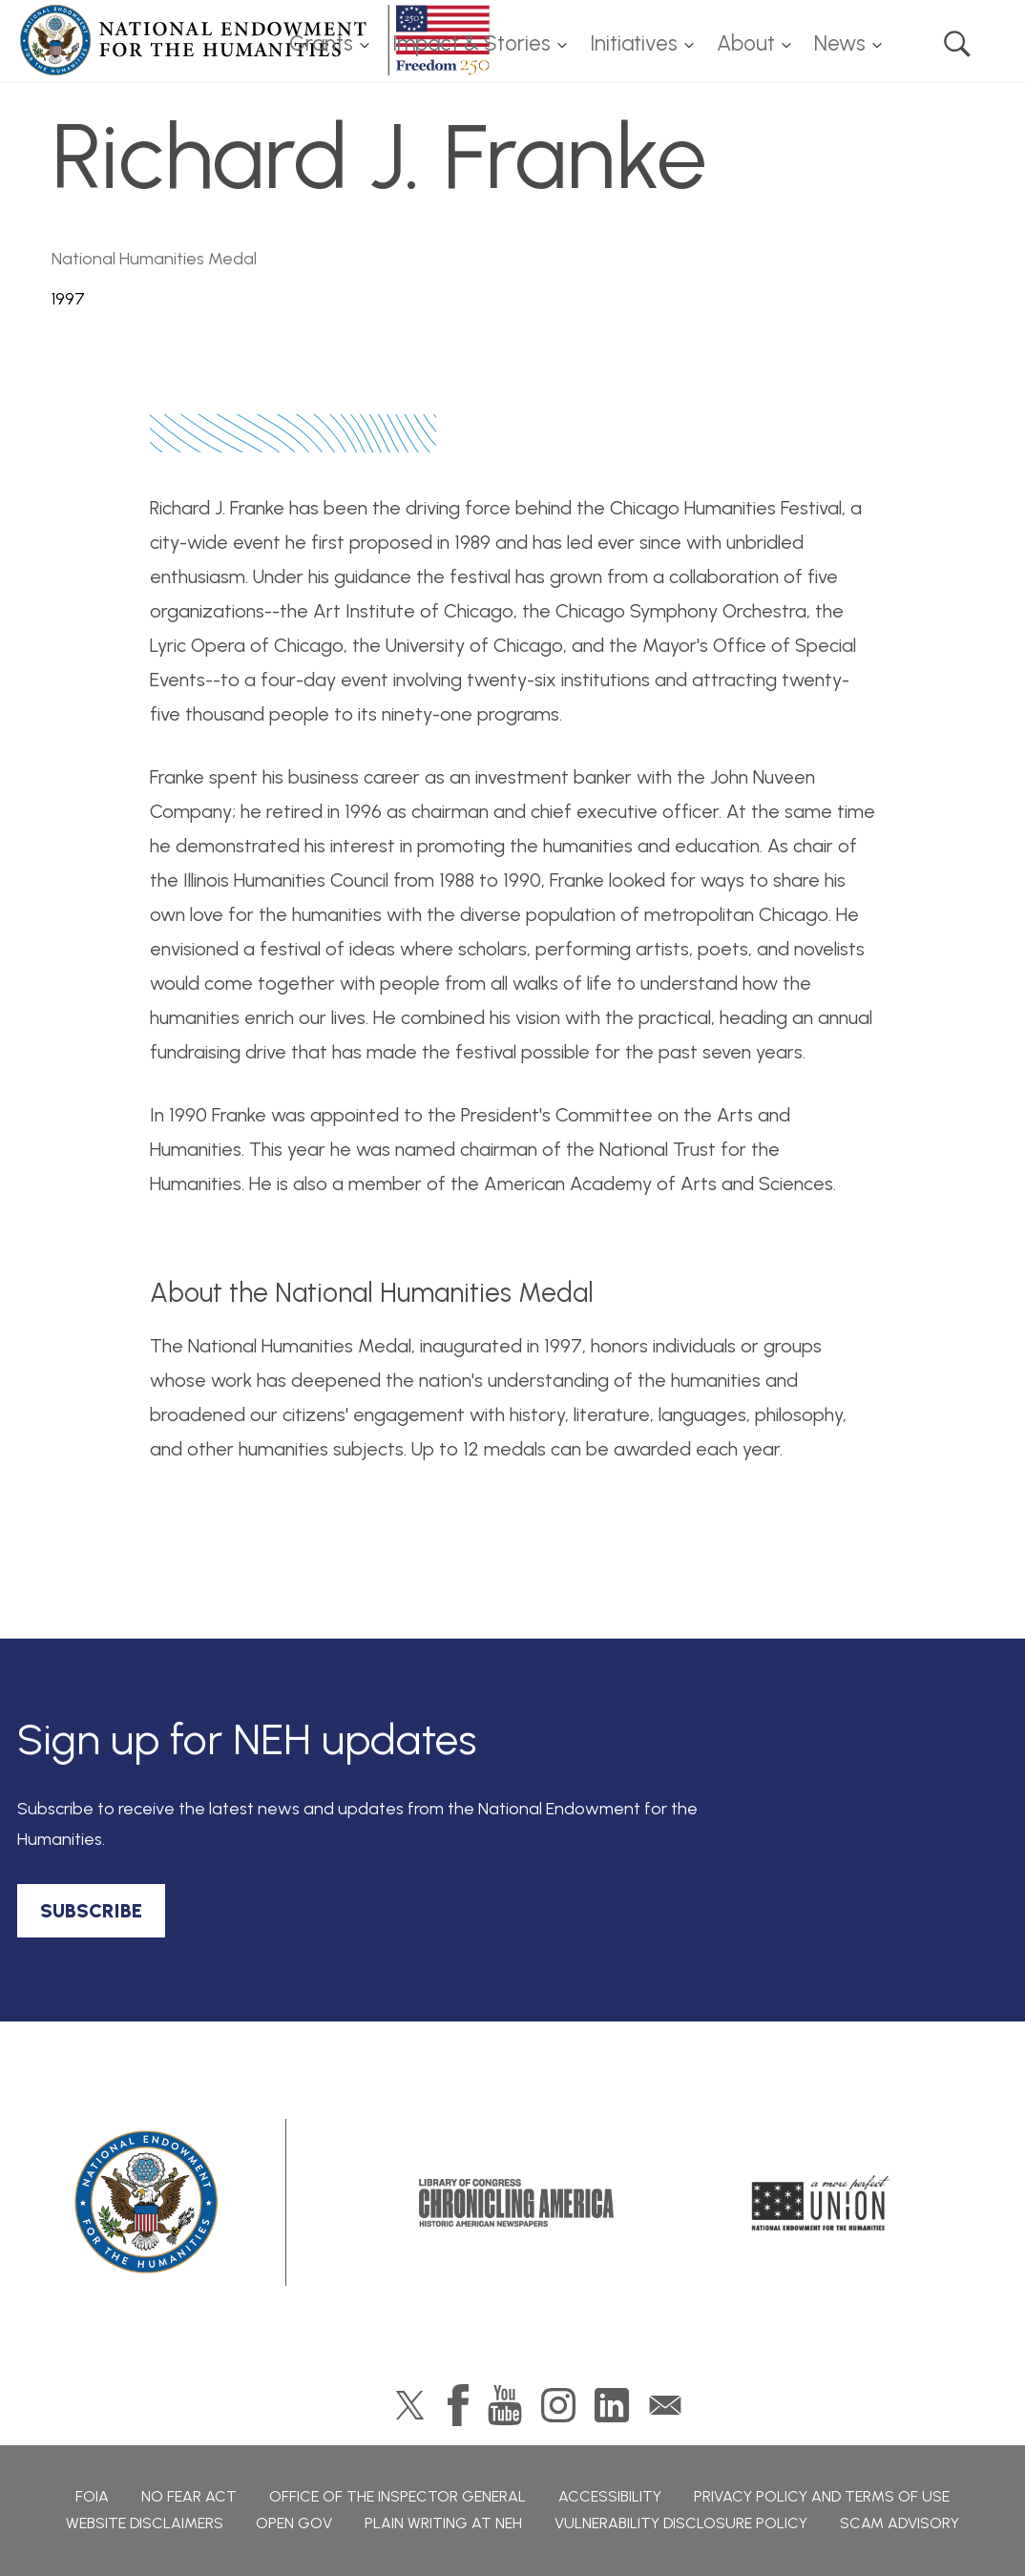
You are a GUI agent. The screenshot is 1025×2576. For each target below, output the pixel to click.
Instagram (558, 2405)
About (746, 43)
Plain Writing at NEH (443, 2523)
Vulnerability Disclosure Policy (680, 2523)
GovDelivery (665, 2405)
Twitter (410, 2405)
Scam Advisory (899, 2523)
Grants (321, 43)
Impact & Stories (471, 43)
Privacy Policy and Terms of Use (822, 2496)
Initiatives (634, 43)
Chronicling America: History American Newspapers (516, 2203)
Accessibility (609, 2496)
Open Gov (294, 2523)
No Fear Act (189, 2496)
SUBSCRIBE (91, 1910)
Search (957, 44)
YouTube (505, 2405)
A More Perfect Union (821, 2202)
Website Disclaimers (144, 2523)
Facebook (458, 2405)
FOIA (92, 2496)
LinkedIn (612, 2405)
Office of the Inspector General (397, 2496)
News (840, 43)
